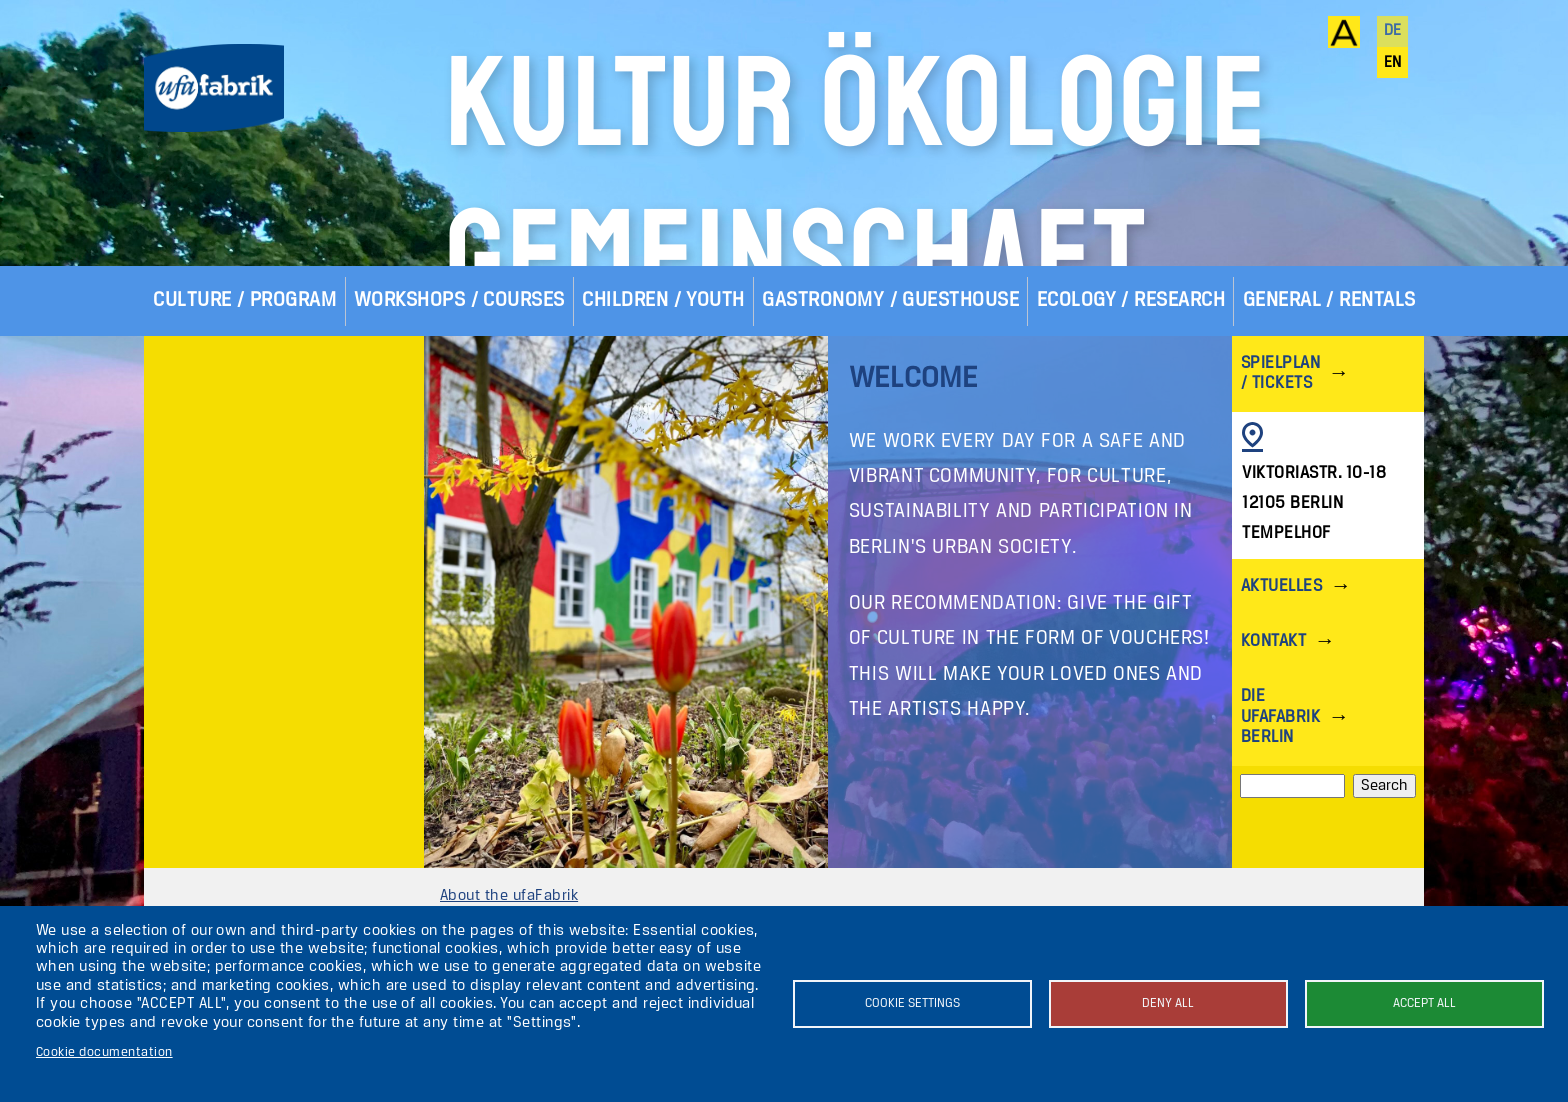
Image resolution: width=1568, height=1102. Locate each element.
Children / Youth (663, 426)
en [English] (1393, 63)
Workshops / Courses (459, 426)
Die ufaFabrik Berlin (1280, 842)
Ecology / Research (1131, 426)
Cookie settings (912, 1003)
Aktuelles (1281, 712)
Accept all (1424, 1003)
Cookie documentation (104, 1052)
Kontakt (1273, 767)
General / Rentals (1329, 426)
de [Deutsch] (1393, 31)
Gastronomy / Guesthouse (890, 426)
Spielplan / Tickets (1280, 499)
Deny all (1168, 1003)
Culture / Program (244, 426)
